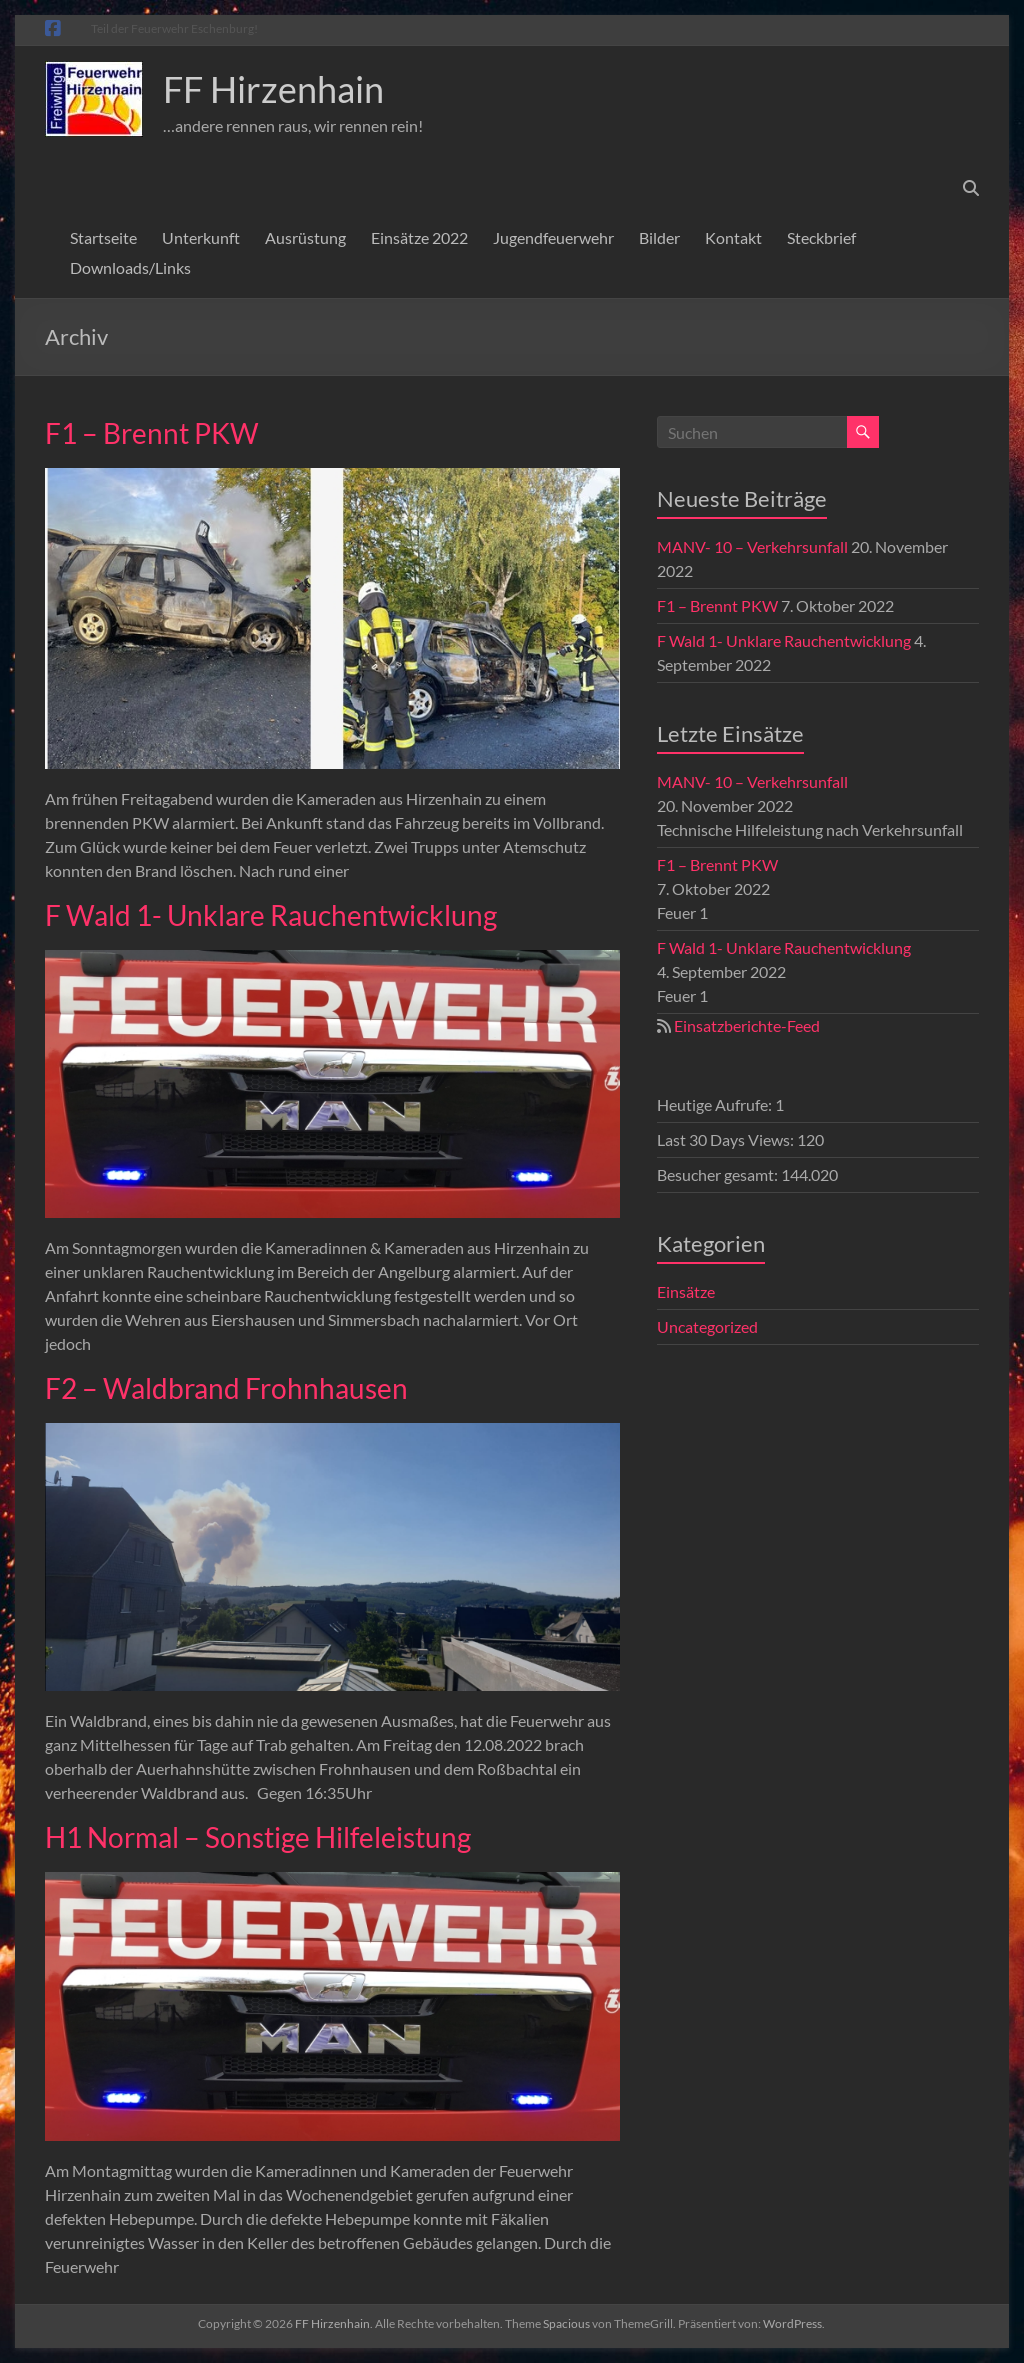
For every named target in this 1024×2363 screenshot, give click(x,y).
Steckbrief (821, 237)
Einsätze (686, 1291)
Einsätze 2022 (419, 237)
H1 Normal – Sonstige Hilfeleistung (258, 1837)
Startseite (103, 237)
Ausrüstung (305, 237)
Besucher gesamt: (719, 1174)
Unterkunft (201, 237)
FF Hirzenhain (273, 89)
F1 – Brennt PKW (152, 433)
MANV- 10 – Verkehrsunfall (752, 546)
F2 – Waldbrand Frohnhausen (226, 1388)
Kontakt (733, 237)
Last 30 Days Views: (727, 1139)
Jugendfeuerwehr (553, 237)
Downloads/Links (130, 267)
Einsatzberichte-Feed (747, 1025)
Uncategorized (707, 1326)
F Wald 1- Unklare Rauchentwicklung (271, 915)
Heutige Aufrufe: (716, 1104)
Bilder (659, 237)
